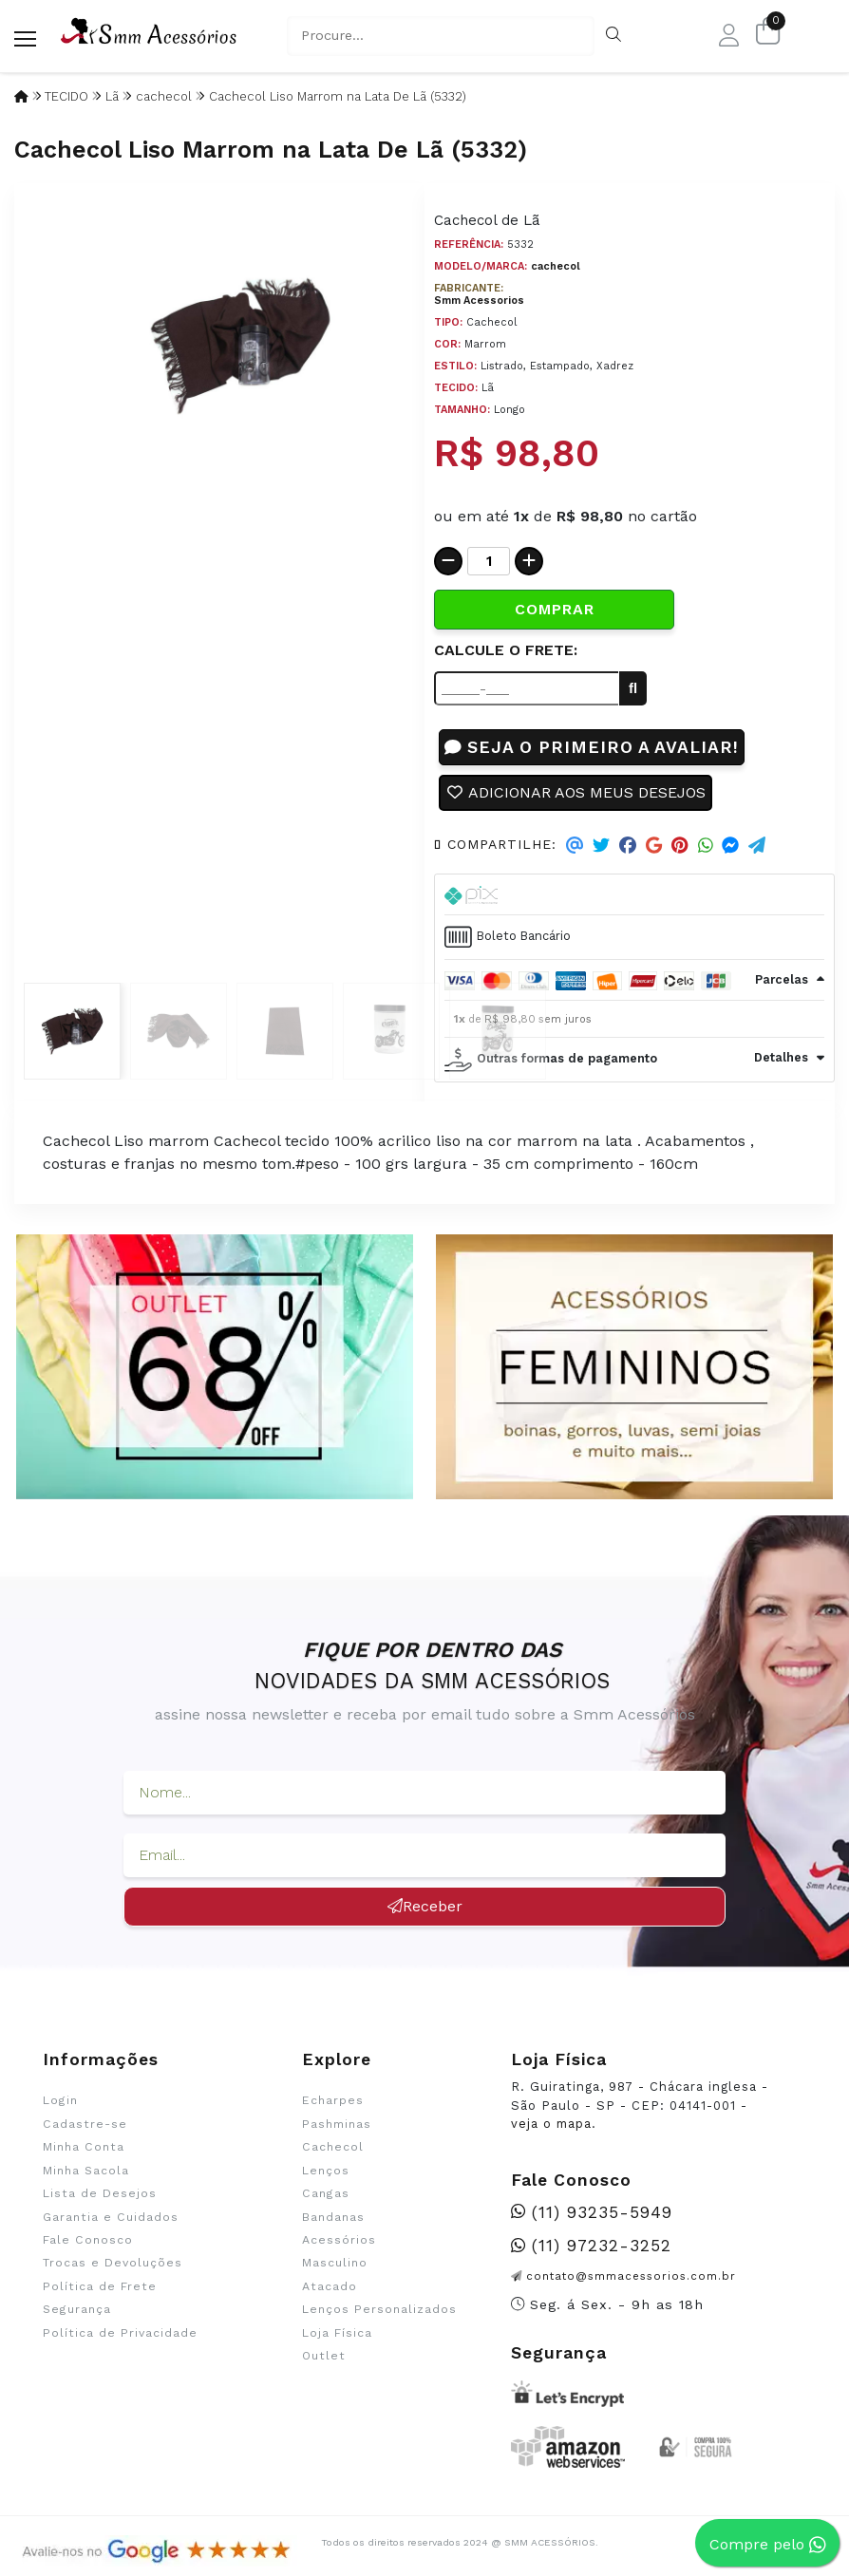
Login (60, 2100)
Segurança (77, 2309)
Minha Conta (83, 2146)
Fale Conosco (88, 2240)
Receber (424, 1906)
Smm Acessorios (479, 300)
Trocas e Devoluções (112, 2262)
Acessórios (339, 2240)
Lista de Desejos (100, 2193)
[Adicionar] (529, 561)
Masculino (335, 2262)
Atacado (329, 2286)
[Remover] (448, 561)
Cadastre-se (85, 2124)
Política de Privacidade (120, 2333)
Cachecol (333, 2146)
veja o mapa (551, 2123)
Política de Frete (100, 2286)
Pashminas (336, 2124)
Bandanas (333, 2217)
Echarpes (333, 2100)
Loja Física (337, 2333)
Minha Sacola (86, 2170)
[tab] (634, 894)
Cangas (325, 2193)
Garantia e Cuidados (111, 2217)
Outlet (324, 2355)
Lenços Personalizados (379, 2309)
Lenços (325, 2170)
